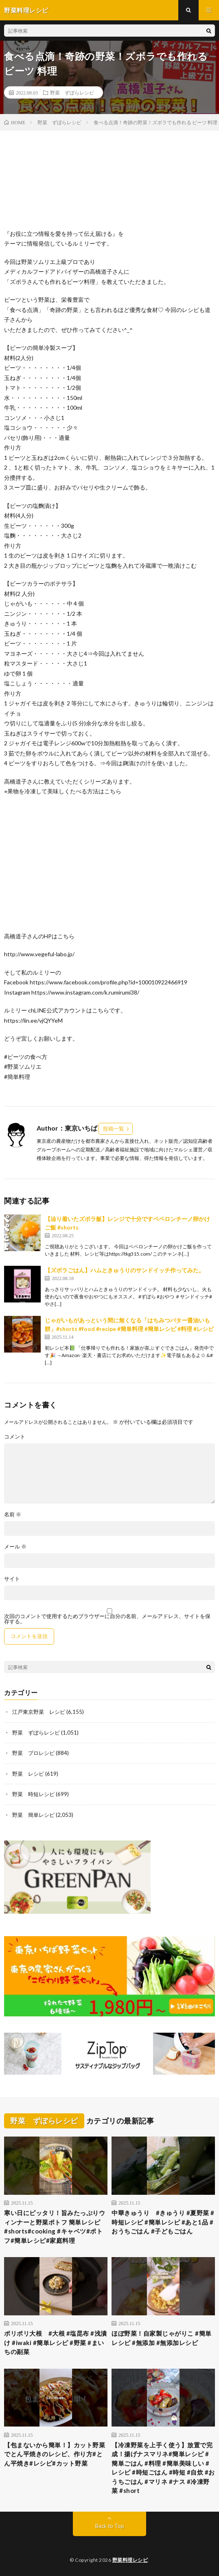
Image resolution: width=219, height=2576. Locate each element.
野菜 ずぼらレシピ (72, 92)
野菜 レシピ (28, 1773)
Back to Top (109, 2526)
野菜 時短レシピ (33, 1794)
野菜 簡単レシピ (33, 1815)
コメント (14, 1436)
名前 (12, 1514)
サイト (12, 1578)
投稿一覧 (113, 1128)
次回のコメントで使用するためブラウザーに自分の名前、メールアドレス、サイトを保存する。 (107, 1619)
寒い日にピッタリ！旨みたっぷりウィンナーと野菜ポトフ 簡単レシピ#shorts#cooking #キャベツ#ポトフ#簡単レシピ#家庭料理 (54, 2226)
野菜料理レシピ (130, 2560)
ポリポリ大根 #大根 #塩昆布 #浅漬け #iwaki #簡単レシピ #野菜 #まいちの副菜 (55, 2342)
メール (15, 1546)
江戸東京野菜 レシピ (38, 1712)
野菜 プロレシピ (33, 1753)
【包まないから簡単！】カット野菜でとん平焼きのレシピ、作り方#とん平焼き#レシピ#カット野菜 (54, 2454)
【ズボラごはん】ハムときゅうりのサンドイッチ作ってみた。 (124, 1270)
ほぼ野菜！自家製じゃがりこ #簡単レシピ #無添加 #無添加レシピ (162, 2338)
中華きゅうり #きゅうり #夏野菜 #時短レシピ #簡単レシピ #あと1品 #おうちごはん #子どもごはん (163, 2222)
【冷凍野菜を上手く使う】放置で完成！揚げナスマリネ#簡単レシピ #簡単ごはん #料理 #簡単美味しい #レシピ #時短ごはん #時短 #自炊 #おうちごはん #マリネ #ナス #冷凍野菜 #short (163, 2468)
